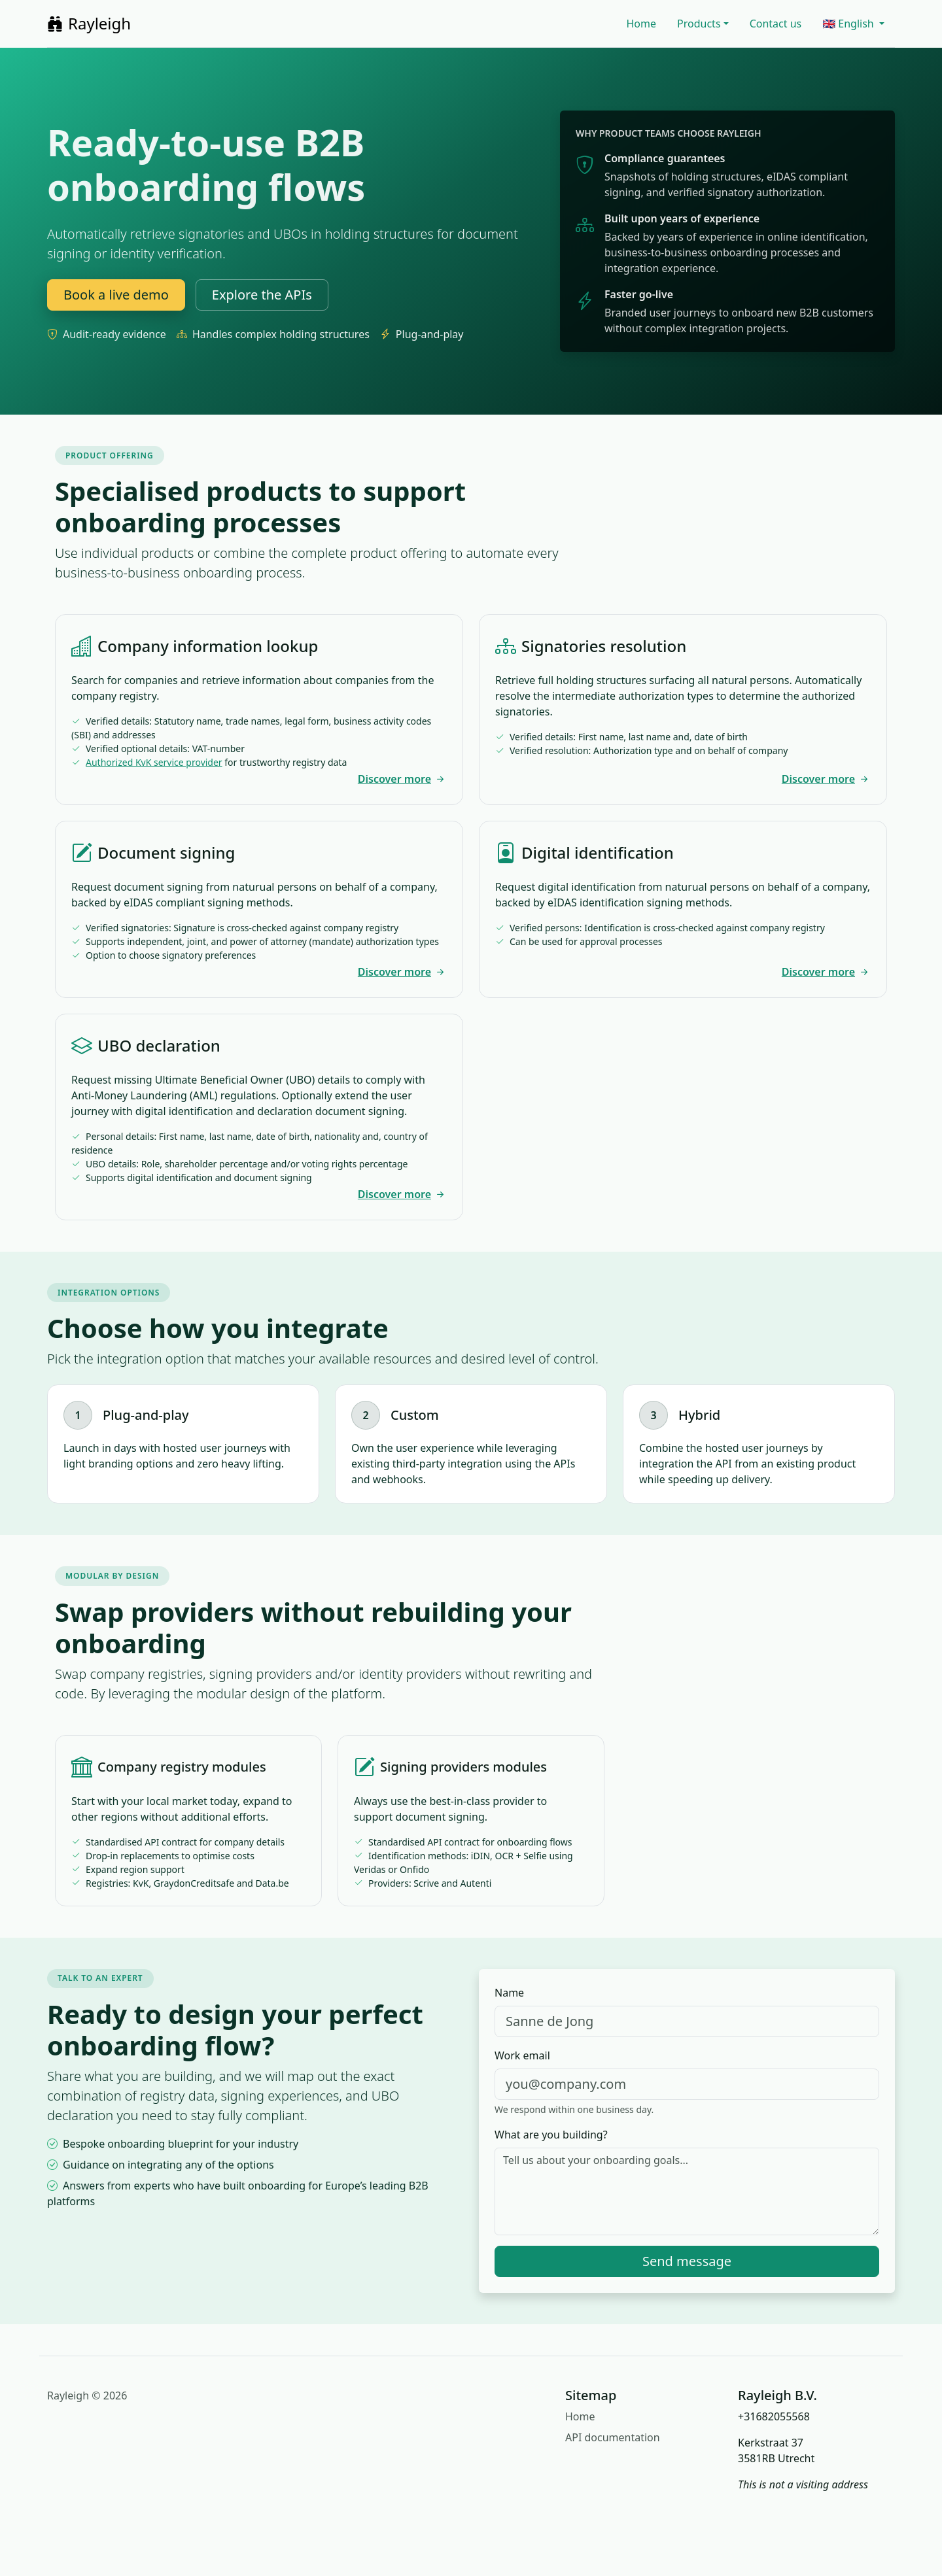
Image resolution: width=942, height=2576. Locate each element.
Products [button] (699, 23)
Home (642, 23)
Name (509, 1992)
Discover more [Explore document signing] (402, 972)
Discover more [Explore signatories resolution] (826, 779)
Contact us (776, 23)
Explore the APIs (262, 294)
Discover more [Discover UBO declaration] (402, 1194)
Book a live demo (116, 294)
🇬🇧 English (849, 23)
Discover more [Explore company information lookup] (402, 779)
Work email (522, 2055)
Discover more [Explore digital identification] (826, 972)
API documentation (612, 2437)
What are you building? (551, 2134)
